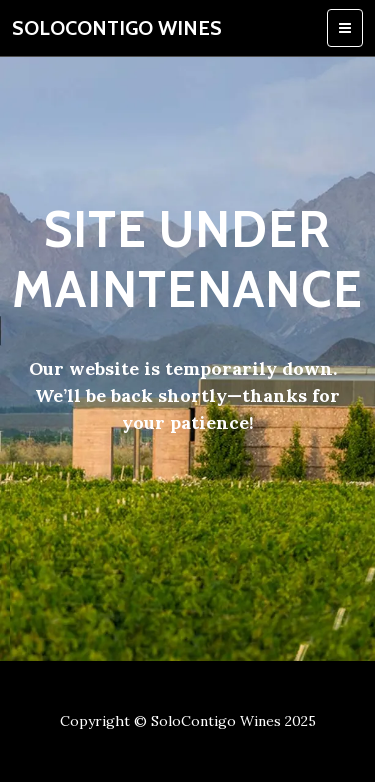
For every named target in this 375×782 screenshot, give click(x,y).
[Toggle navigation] (345, 28)
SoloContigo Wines (117, 28)
